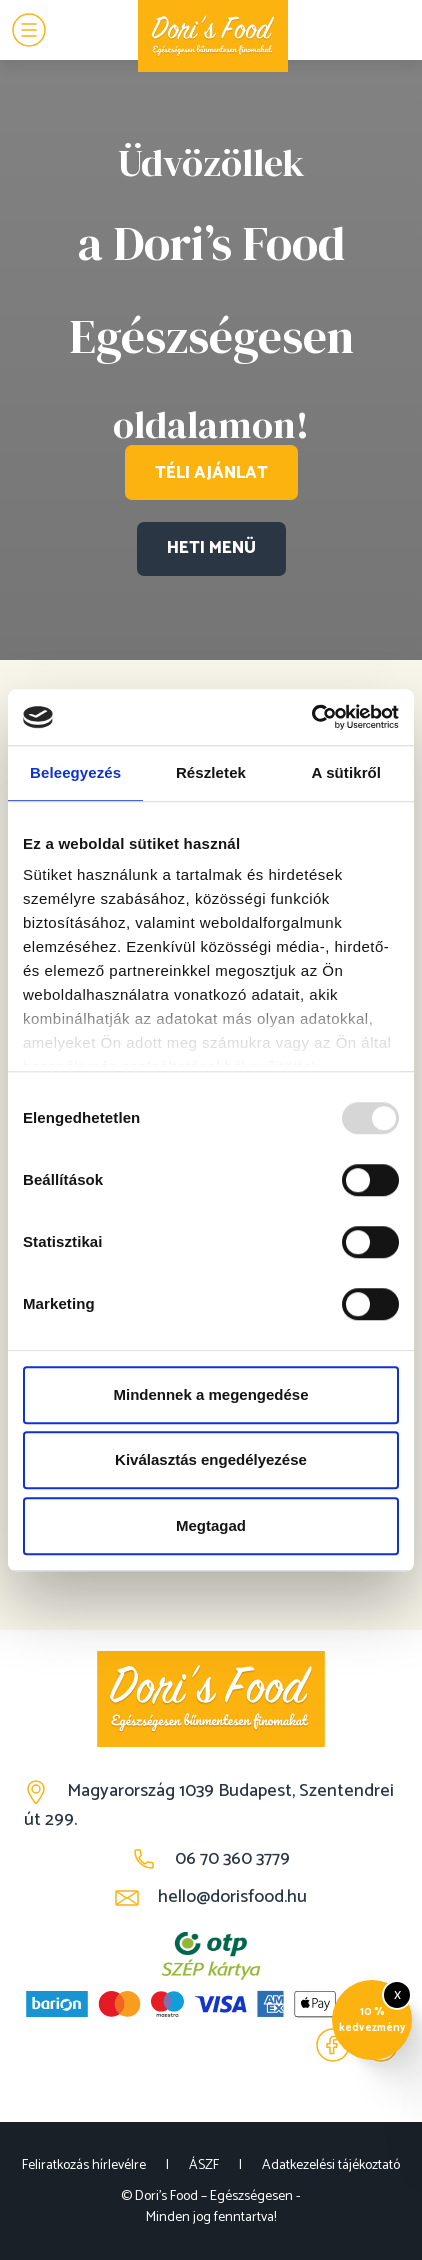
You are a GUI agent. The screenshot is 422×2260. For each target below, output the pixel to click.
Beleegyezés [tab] (75, 772)
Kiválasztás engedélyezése (211, 1459)
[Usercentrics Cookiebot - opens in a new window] (311, 717)
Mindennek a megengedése (210, 1394)
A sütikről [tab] (347, 772)
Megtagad (211, 1525)
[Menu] (29, 30)
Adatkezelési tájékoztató (331, 2165)
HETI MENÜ (211, 548)
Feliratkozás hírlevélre (84, 2165)
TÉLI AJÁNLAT (211, 472)
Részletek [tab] (211, 772)
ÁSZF (204, 2165)
